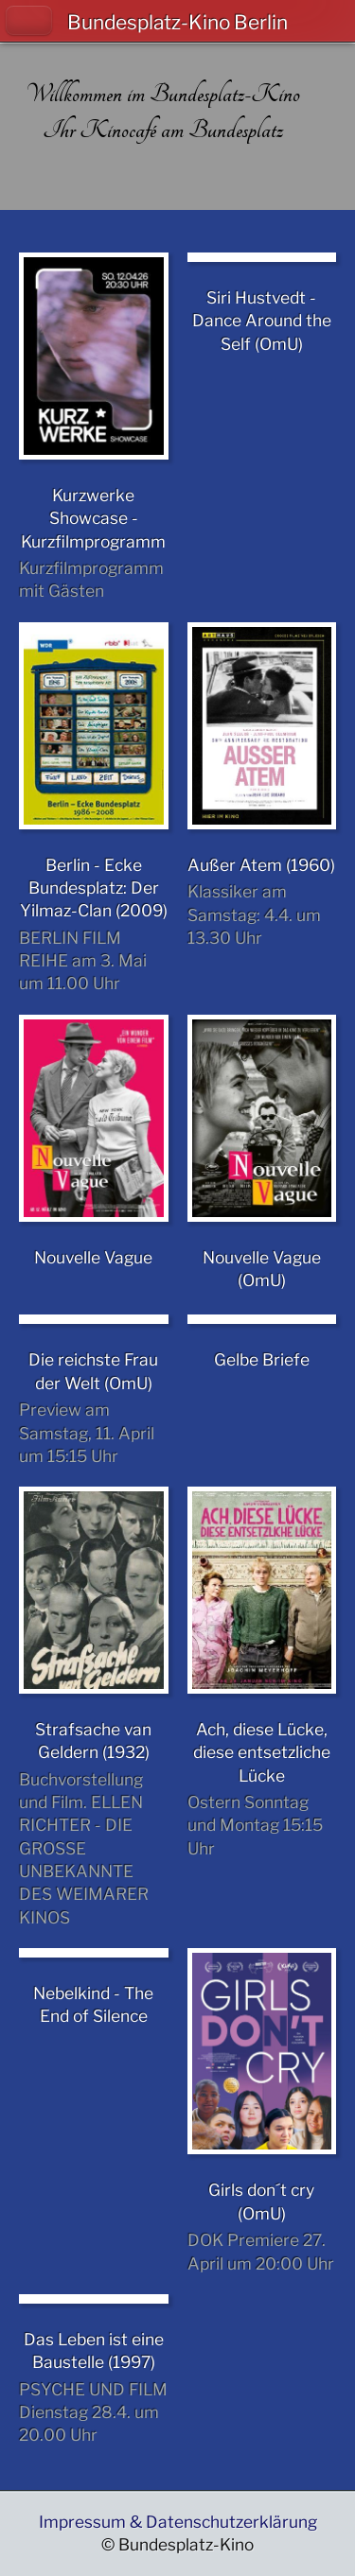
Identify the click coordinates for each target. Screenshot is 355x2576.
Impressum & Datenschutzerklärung (178, 2522)
